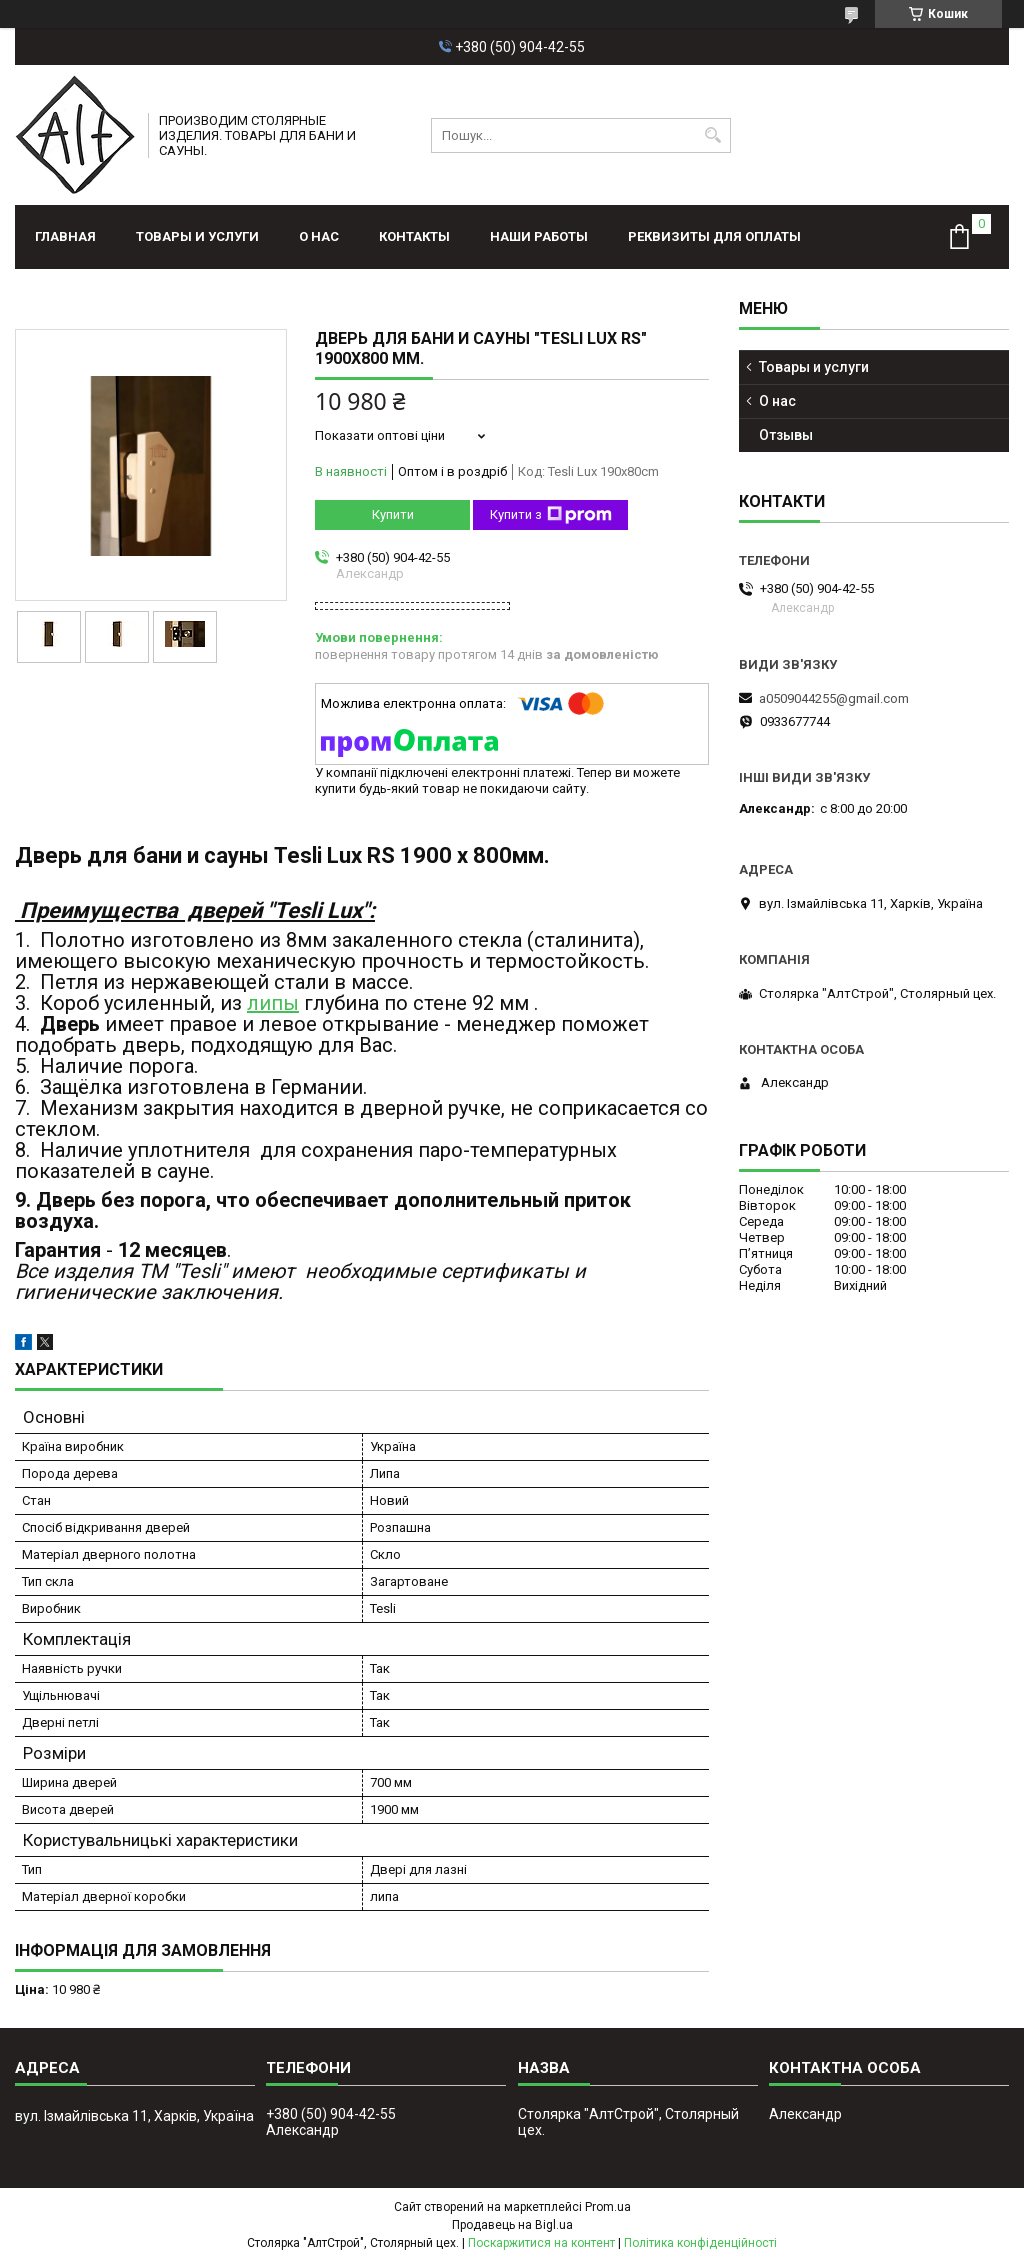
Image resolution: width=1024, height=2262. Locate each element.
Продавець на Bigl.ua (512, 2225)
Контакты (414, 236)
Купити (393, 514)
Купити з (551, 515)
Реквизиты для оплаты (714, 236)
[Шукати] (713, 135)
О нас (319, 236)
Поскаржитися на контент (541, 2243)
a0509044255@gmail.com (834, 698)
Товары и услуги (197, 236)
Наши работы (539, 236)
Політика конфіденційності (700, 2243)
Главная (65, 236)
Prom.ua (608, 2207)
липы (273, 1003)
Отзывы (786, 435)
